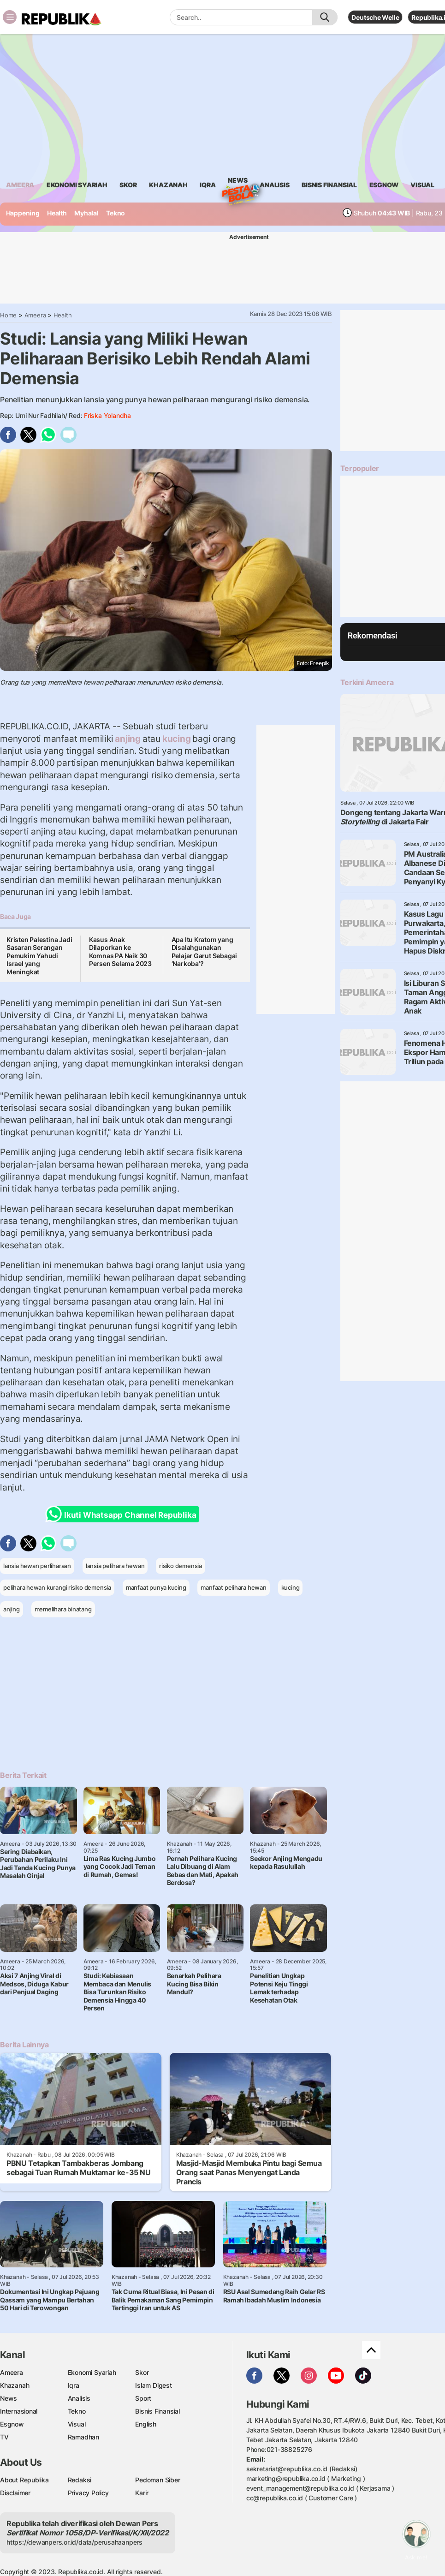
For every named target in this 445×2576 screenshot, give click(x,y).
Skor (141, 2372)
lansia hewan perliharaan (37, 1565)
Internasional (18, 2411)
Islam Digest (153, 2385)
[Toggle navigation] (9, 17)
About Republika (24, 2480)
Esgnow (12, 2424)
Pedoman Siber (157, 2480)
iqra (207, 185)
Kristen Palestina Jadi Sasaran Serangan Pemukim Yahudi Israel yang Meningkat (39, 956)
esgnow (383, 185)
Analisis (79, 2398)
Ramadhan (83, 2437)
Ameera (35, 315)
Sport (143, 2398)
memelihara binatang (63, 1609)
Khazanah (14, 2385)
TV (4, 2437)
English (145, 2424)
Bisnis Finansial (329, 185)
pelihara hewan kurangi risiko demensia (57, 1587)
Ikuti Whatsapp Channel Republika (123, 1514)
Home (8, 315)
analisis (274, 185)
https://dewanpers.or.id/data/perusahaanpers (74, 2542)
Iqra (73, 2385)
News (237, 181)
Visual (77, 2424)
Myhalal (86, 213)
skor (127, 185)
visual (422, 185)
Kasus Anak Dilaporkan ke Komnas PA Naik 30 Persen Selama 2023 (120, 952)
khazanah (168, 185)
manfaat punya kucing (156, 1587)
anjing (127, 738)
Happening (23, 213)
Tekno (115, 213)
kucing (176, 738)
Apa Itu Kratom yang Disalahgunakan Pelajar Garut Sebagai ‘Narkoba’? (204, 952)
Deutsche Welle (375, 17)
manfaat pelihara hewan (233, 1587)
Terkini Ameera (366, 682)
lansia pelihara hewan (115, 1565)
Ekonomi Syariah (77, 185)
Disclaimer (15, 2493)
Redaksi (80, 2480)
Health (57, 213)
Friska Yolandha (107, 415)
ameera (20, 185)
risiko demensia (180, 1565)
